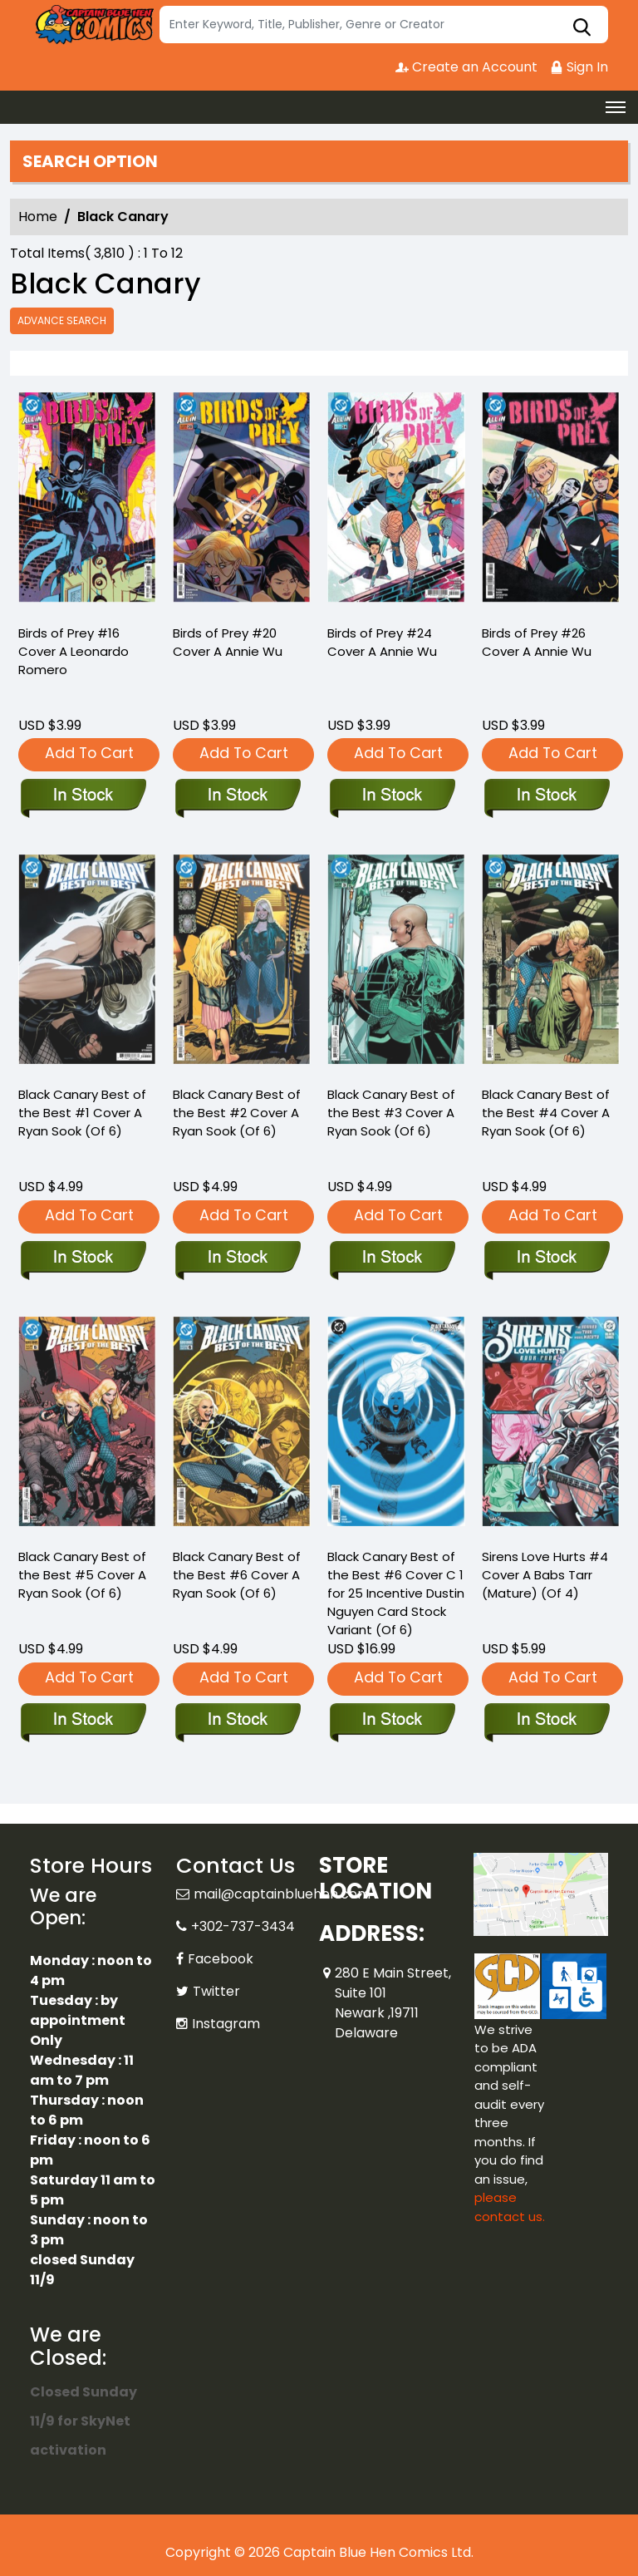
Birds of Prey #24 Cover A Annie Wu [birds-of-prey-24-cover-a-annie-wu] (382, 642)
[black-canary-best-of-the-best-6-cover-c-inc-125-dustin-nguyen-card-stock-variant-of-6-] (391, 1721)
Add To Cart (89, 752)
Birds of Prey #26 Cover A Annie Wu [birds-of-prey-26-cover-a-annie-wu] (536, 642)
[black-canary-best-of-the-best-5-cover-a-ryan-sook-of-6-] (82, 1721)
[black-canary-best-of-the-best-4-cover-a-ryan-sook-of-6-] (546, 1258)
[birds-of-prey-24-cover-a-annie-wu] (396, 501)
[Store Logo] (92, 25)
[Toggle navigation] (616, 107)
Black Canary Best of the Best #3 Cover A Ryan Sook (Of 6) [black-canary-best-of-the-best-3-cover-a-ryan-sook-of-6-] (391, 1113)
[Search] (384, 24)
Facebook (220, 1958)
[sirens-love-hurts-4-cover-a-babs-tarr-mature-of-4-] (546, 1721)
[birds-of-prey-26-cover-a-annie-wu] (551, 501)
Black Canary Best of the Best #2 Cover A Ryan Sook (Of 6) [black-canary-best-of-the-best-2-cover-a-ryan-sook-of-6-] (237, 1113)
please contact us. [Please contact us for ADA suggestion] (509, 2207)
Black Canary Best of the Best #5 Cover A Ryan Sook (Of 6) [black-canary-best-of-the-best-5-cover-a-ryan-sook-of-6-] (82, 1575)
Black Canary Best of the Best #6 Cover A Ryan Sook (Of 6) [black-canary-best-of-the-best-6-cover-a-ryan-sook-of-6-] (237, 1575)
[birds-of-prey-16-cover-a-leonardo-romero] (87, 501)
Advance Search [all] (61, 320)
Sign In (579, 66)
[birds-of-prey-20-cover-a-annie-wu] (242, 501)
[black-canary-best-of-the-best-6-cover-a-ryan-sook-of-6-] (237, 1721)
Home (37, 216)
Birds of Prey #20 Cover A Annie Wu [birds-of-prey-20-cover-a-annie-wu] (227, 642)
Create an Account (466, 66)
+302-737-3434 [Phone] (243, 1926)
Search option (90, 161)
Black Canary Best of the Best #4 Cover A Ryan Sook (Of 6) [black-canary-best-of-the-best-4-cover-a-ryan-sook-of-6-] (546, 1113)
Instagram (226, 2023)
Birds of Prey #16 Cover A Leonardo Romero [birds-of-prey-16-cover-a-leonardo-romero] (73, 651)
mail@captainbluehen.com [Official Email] (282, 1894)
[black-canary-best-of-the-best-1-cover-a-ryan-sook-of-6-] (82, 1258)
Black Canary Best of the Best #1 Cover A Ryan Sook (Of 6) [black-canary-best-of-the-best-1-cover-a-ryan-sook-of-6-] (82, 1113)
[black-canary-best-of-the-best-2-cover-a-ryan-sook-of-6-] (237, 1258)
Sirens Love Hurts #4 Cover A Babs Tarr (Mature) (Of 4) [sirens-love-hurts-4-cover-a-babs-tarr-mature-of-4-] (545, 1575)
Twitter (216, 1991)
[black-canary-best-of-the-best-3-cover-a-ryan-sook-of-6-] (391, 1258)
